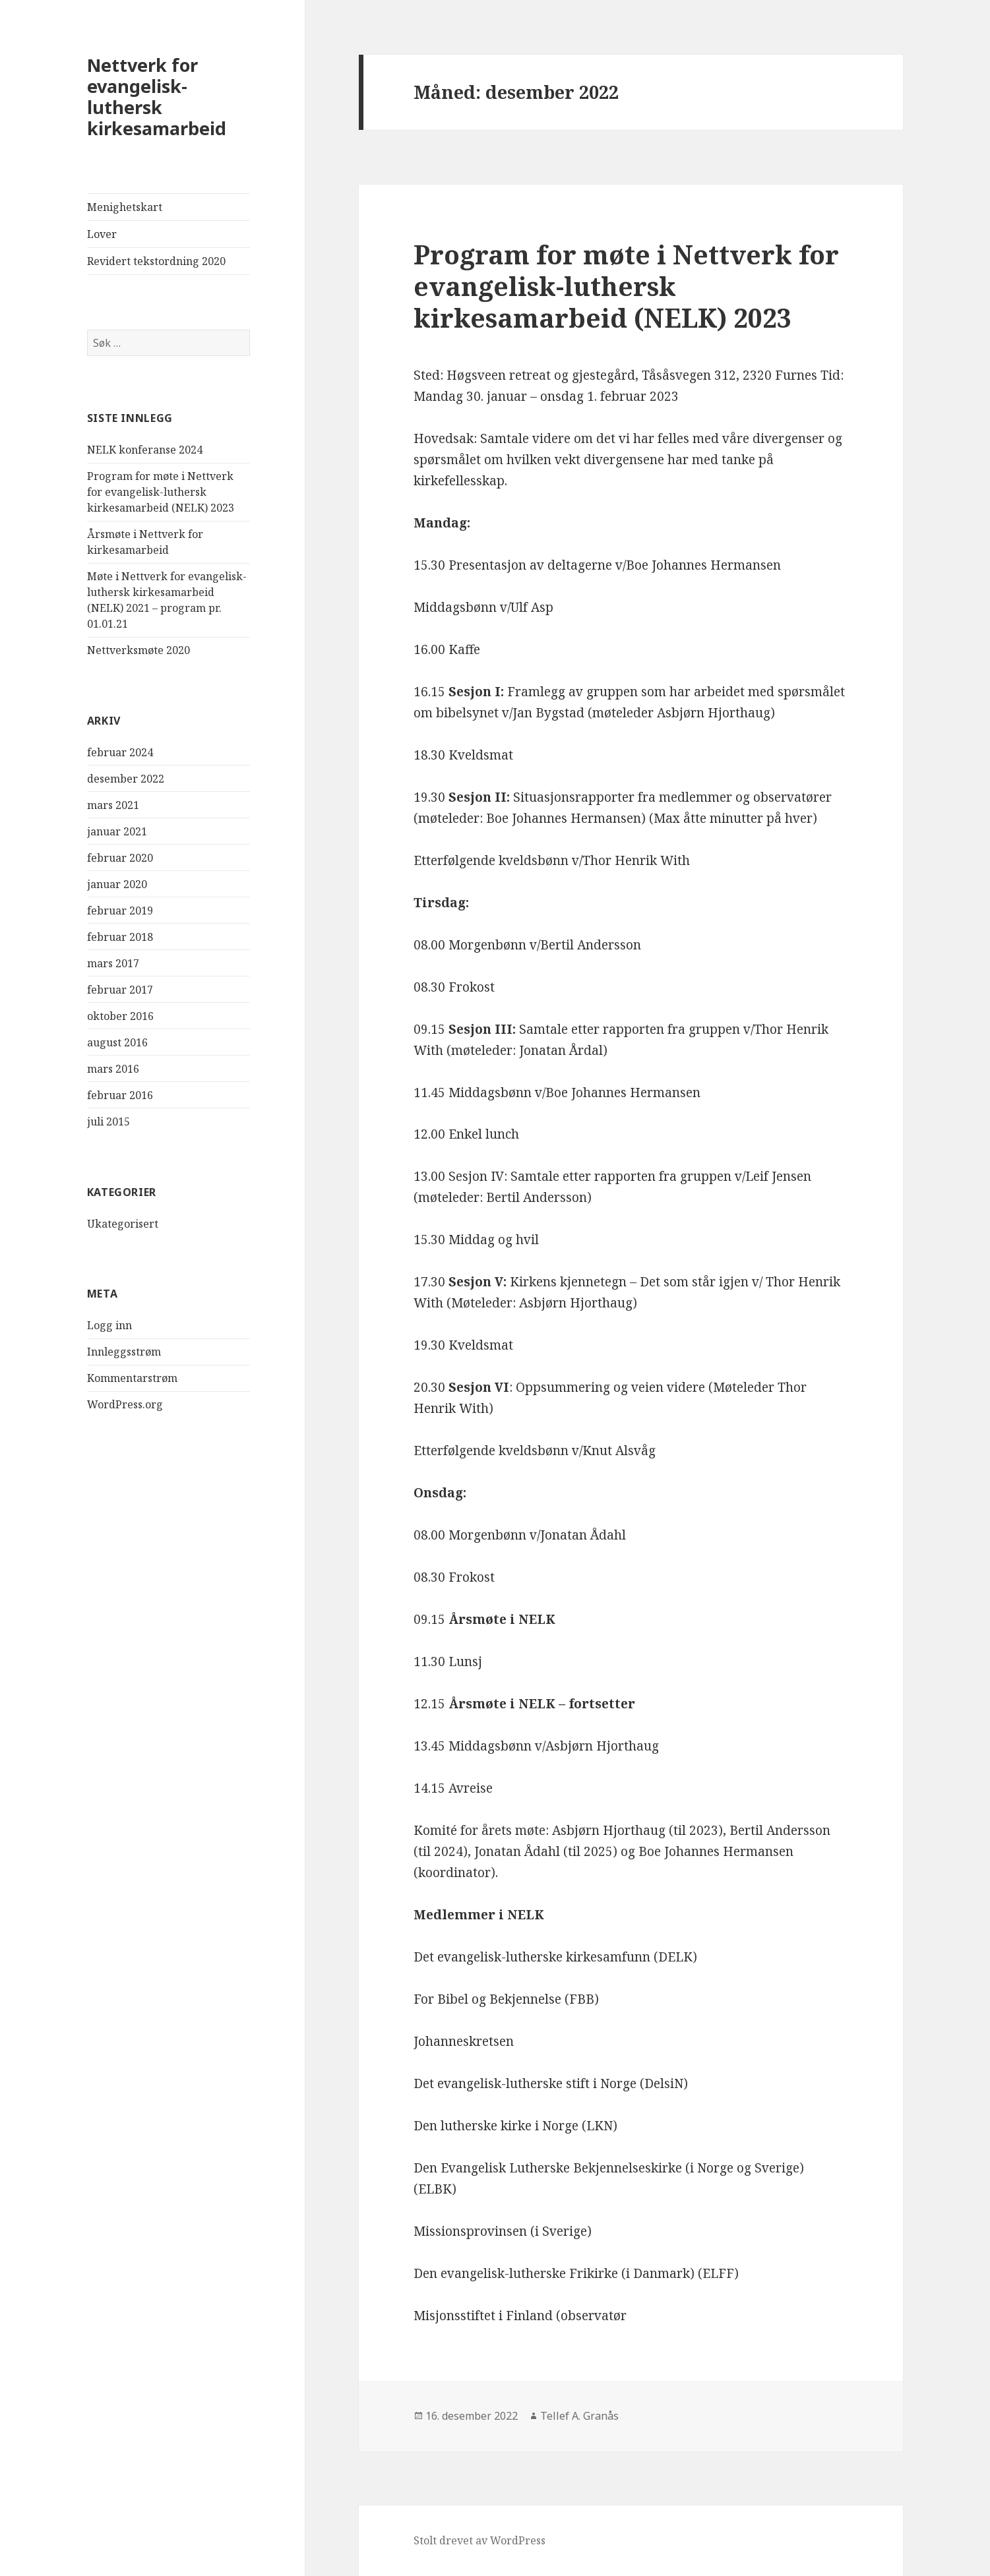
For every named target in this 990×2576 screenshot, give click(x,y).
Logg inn (109, 1325)
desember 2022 (125, 778)
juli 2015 (108, 1121)
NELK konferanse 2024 (144, 449)
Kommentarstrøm (132, 1378)
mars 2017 (113, 963)
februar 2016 (120, 1095)
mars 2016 (113, 1069)
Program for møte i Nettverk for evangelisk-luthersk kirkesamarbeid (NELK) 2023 (160, 492)
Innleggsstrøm (124, 1351)
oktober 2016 (120, 1016)
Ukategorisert (122, 1223)
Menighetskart (124, 207)
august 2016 (117, 1042)
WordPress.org (125, 1404)
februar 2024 (120, 752)
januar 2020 (117, 884)
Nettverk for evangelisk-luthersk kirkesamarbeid (156, 96)
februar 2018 (120, 937)
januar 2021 (117, 831)
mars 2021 (113, 805)
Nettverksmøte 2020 (138, 650)
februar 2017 (120, 989)
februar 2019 (120, 910)
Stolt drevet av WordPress (479, 2540)
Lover (102, 234)
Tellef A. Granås (579, 2416)
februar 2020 (120, 858)
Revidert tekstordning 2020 (156, 261)
